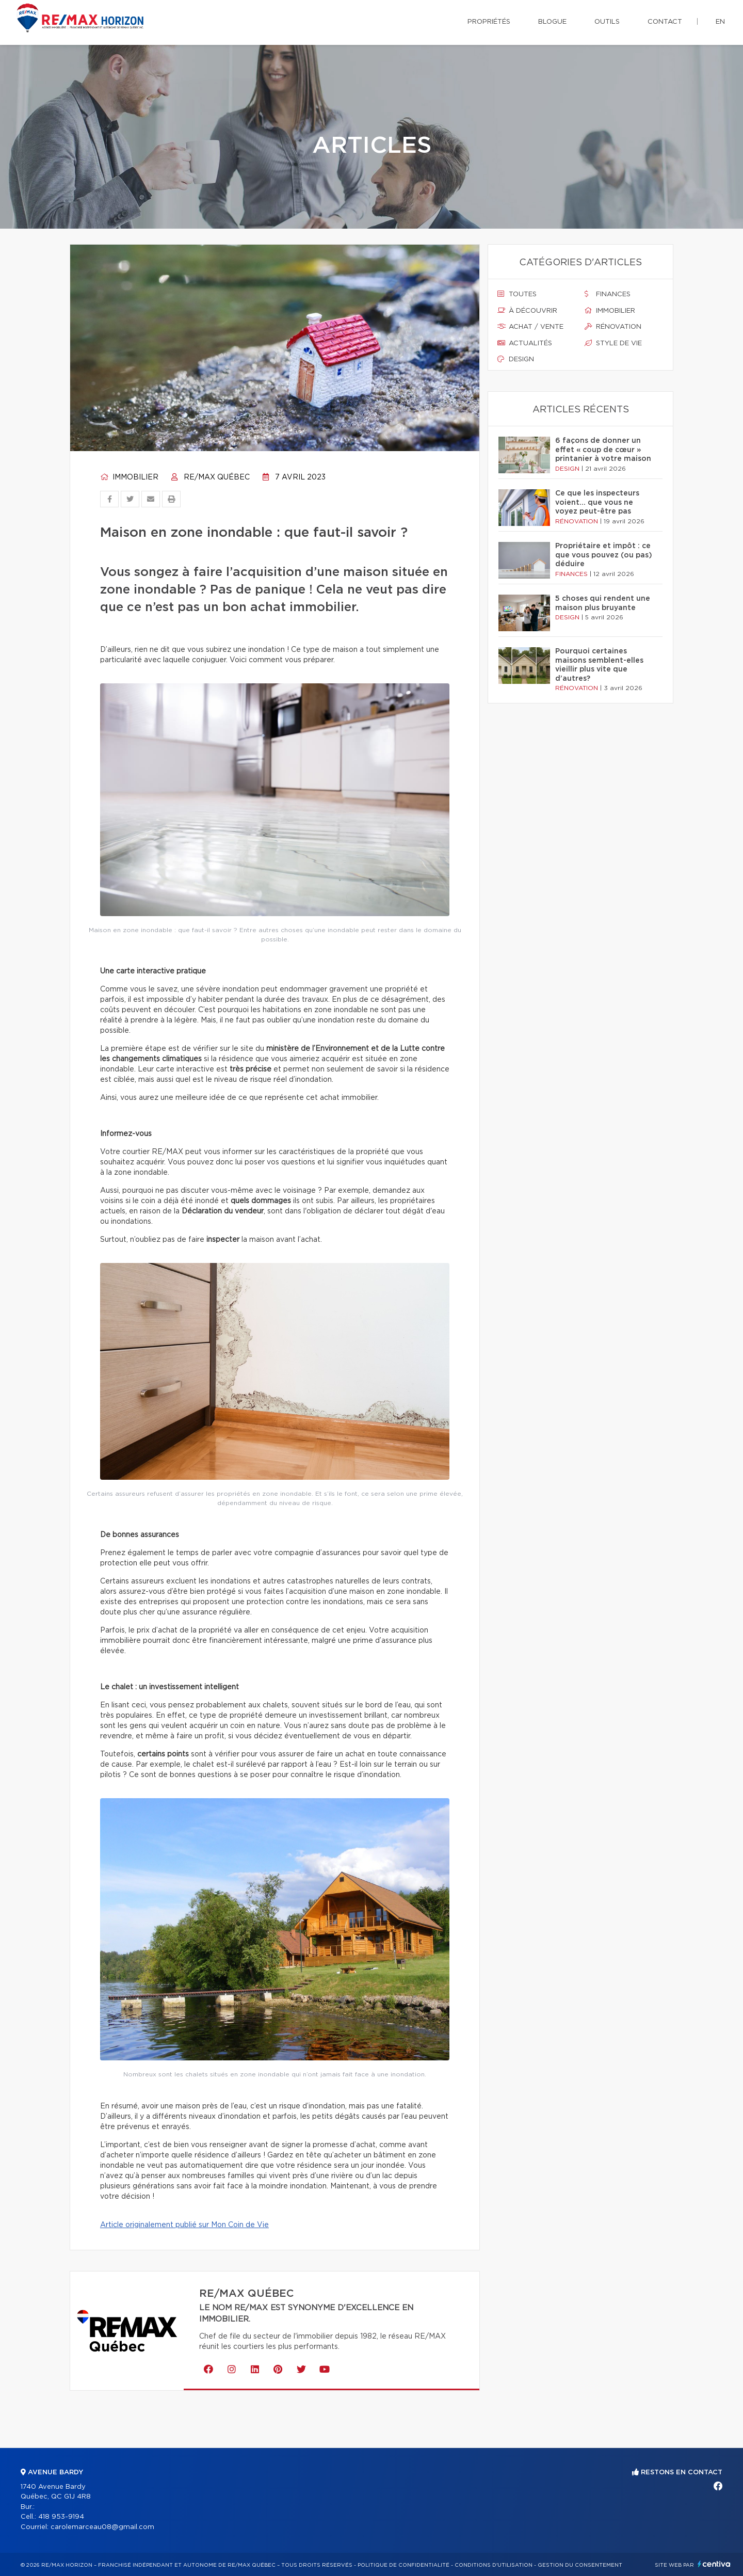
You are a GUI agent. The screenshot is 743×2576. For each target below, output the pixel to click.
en (720, 22)
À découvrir (527, 310)
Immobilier (129, 477)
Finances (608, 294)
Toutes (517, 294)
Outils (607, 22)
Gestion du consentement (580, 2565)
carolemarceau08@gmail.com (102, 2527)
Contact (665, 22)
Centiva (714, 2564)
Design (515, 359)
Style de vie (613, 343)
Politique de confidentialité (403, 2565)
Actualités (524, 343)
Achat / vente (530, 326)
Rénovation (613, 326)
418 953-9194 (61, 2517)
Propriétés (488, 22)
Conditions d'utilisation (493, 2565)
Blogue (552, 22)
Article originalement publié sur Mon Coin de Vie (184, 2225)
